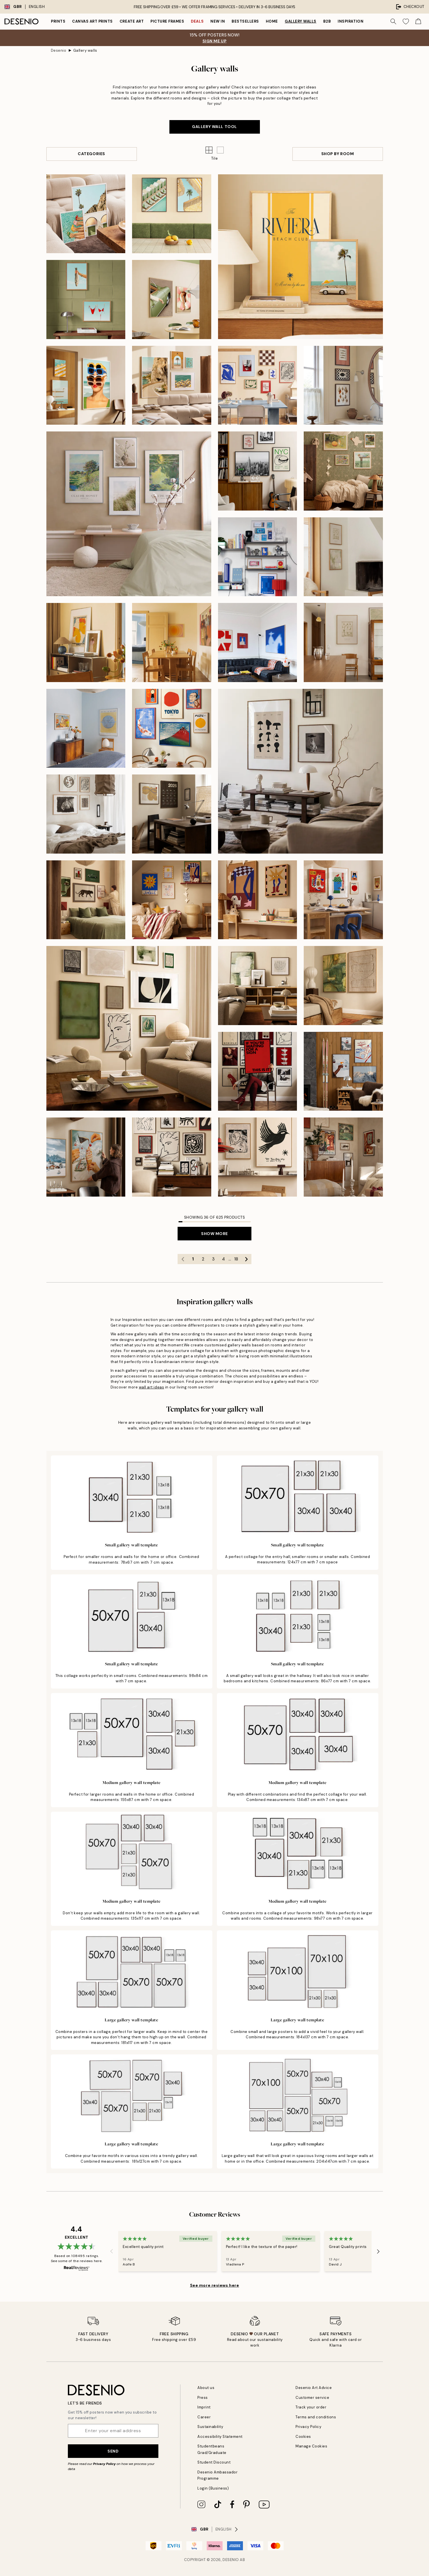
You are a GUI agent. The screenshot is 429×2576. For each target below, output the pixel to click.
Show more (214, 1233)
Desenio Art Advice (314, 2387)
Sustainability (210, 2426)
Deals (197, 21)
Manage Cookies (311, 2446)
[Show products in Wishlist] (406, 21)
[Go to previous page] (183, 1259)
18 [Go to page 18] (236, 1259)
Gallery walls (300, 21)
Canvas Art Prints (92, 21)
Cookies (303, 2436)
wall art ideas (151, 1387)
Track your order (311, 2407)
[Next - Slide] (378, 2251)
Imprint (204, 2407)
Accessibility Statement (220, 2436)
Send (112, 2451)
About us (205, 2387)
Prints (58, 21)
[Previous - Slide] (111, 2251)
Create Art (132, 21)
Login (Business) (213, 2488)
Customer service (312, 2397)
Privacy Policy (104, 2464)
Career (204, 2417)
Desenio (58, 50)
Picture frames (167, 21)
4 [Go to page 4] (223, 1259)
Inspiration (350, 21)
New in (217, 21)
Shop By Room (337, 153)
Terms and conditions (316, 2417)
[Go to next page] (246, 1259)
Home (272, 21)
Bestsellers (245, 21)
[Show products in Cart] (418, 21)
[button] (220, 150)
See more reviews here (214, 2285)
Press (202, 2397)
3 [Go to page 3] (213, 1259)
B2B (327, 21)
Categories (91, 153)
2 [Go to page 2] (203, 1259)
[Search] (393, 21)
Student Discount (213, 2462)
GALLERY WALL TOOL (214, 126)
